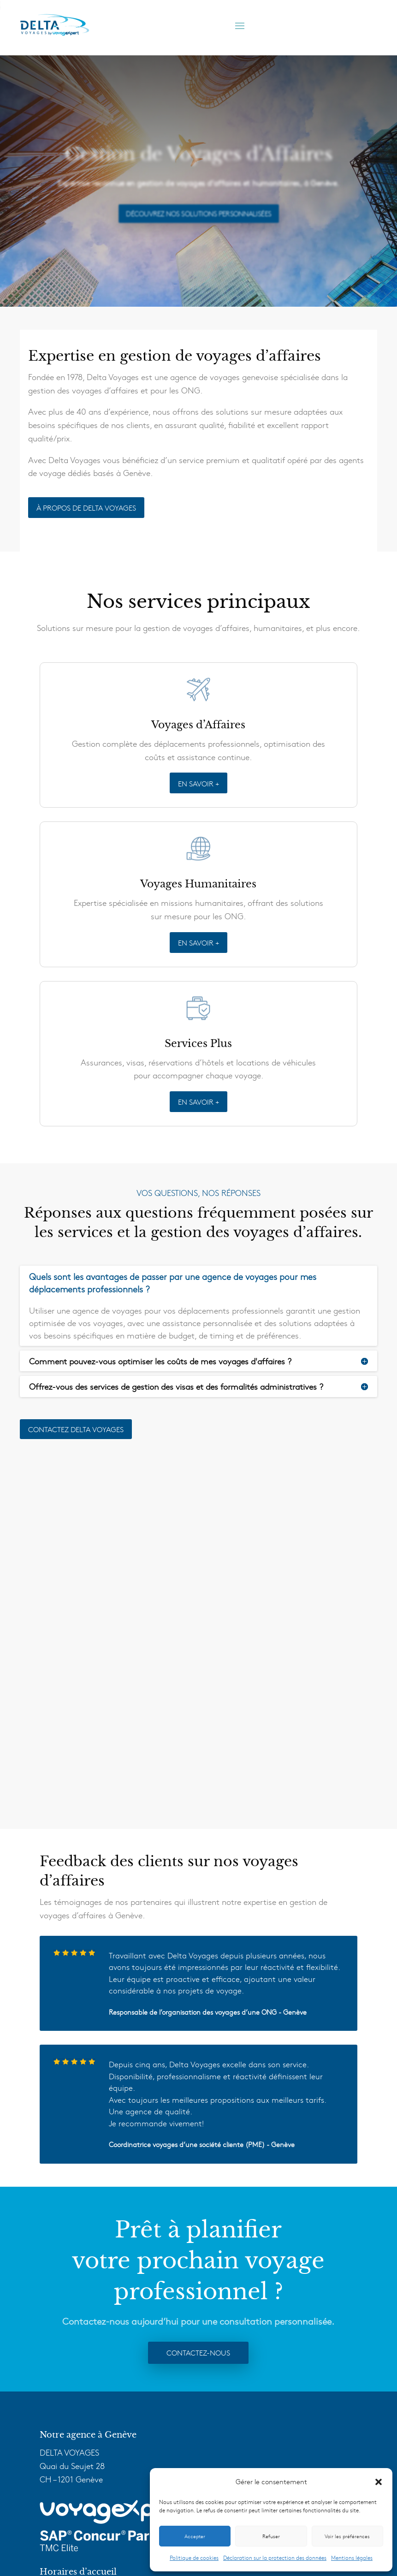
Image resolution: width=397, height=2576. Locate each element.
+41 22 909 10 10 (88, 2283)
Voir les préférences (347, 2536)
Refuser (271, 2536)
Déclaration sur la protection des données (274, 2557)
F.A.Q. (56, 2440)
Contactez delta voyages (76, 1433)
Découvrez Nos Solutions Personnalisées (198, 213)
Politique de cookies (194, 2557)
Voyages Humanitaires (85, 2387)
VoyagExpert (67, 2427)
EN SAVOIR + (198, 787)
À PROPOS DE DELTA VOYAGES (86, 507)
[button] (378, 2482)
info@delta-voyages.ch (118, 2296)
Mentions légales (352, 2557)
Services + (63, 2400)
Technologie (65, 2414)
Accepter (194, 2536)
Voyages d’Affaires (78, 2374)
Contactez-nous (198, 2006)
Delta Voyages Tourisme (88, 2462)
